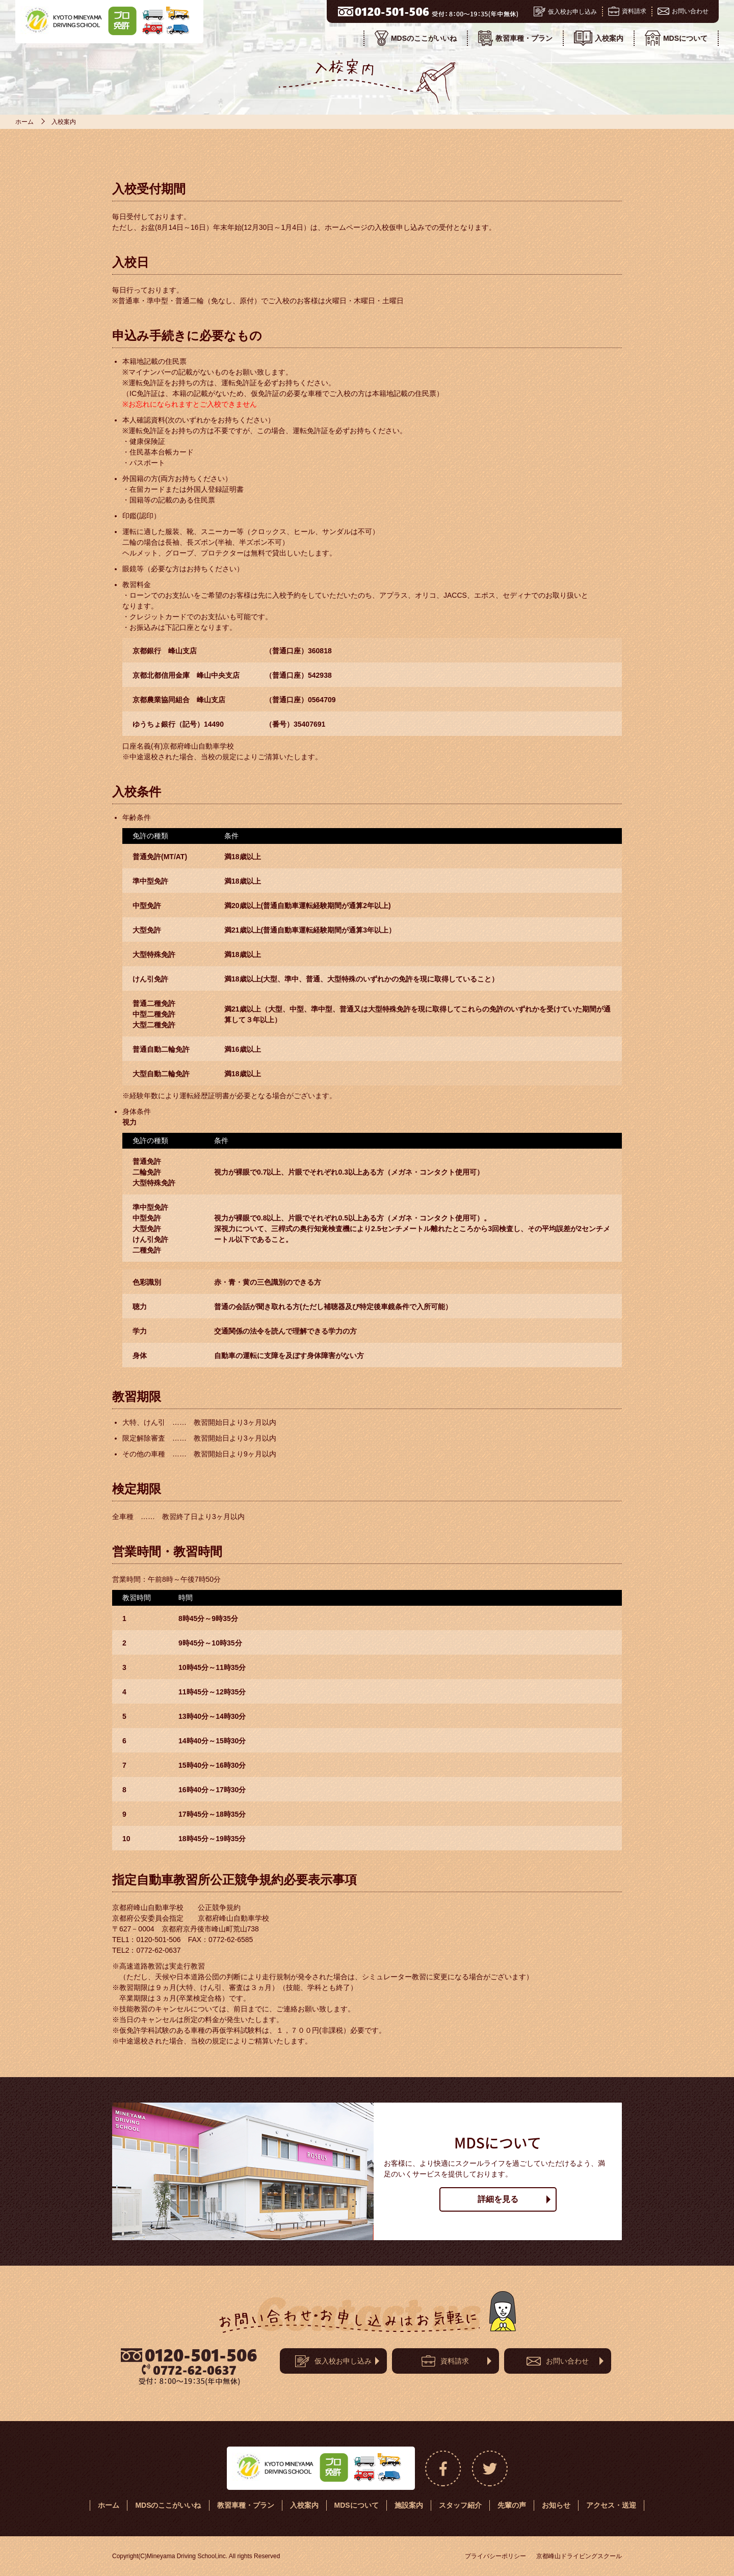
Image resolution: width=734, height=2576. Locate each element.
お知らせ (556, 2505)
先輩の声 (511, 2505)
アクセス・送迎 (611, 2505)
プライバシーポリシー (495, 2556)
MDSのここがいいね (416, 38)
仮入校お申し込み (565, 11)
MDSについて (676, 38)
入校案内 (598, 38)
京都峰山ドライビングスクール (579, 2556)
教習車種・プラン (515, 38)
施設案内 (409, 2505)
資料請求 (627, 11)
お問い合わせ (683, 11)
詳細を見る (498, 2199)
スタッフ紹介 (460, 2505)
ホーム (24, 121)
